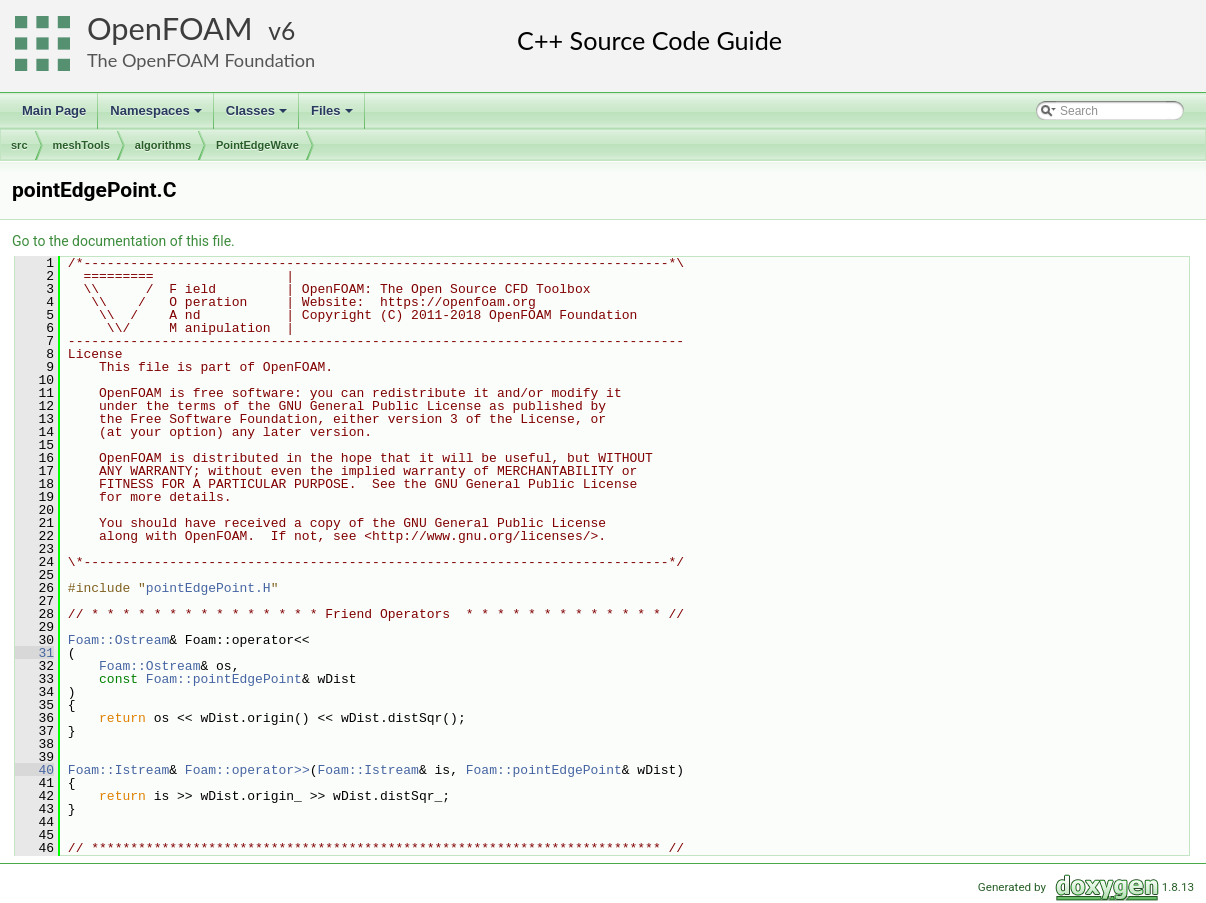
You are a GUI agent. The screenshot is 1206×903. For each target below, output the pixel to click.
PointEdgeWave (257, 145)
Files (333, 116)
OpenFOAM (170, 28)
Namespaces (157, 116)
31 (34, 653)
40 (34, 770)
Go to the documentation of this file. (123, 241)
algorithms (163, 145)
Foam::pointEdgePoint (224, 679)
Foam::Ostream (118, 640)
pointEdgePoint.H (208, 588)
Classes (258, 116)
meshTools (81, 145)
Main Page (54, 110)
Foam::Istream (118, 770)
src (19, 145)
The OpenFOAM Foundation (201, 60)
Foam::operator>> (247, 770)
